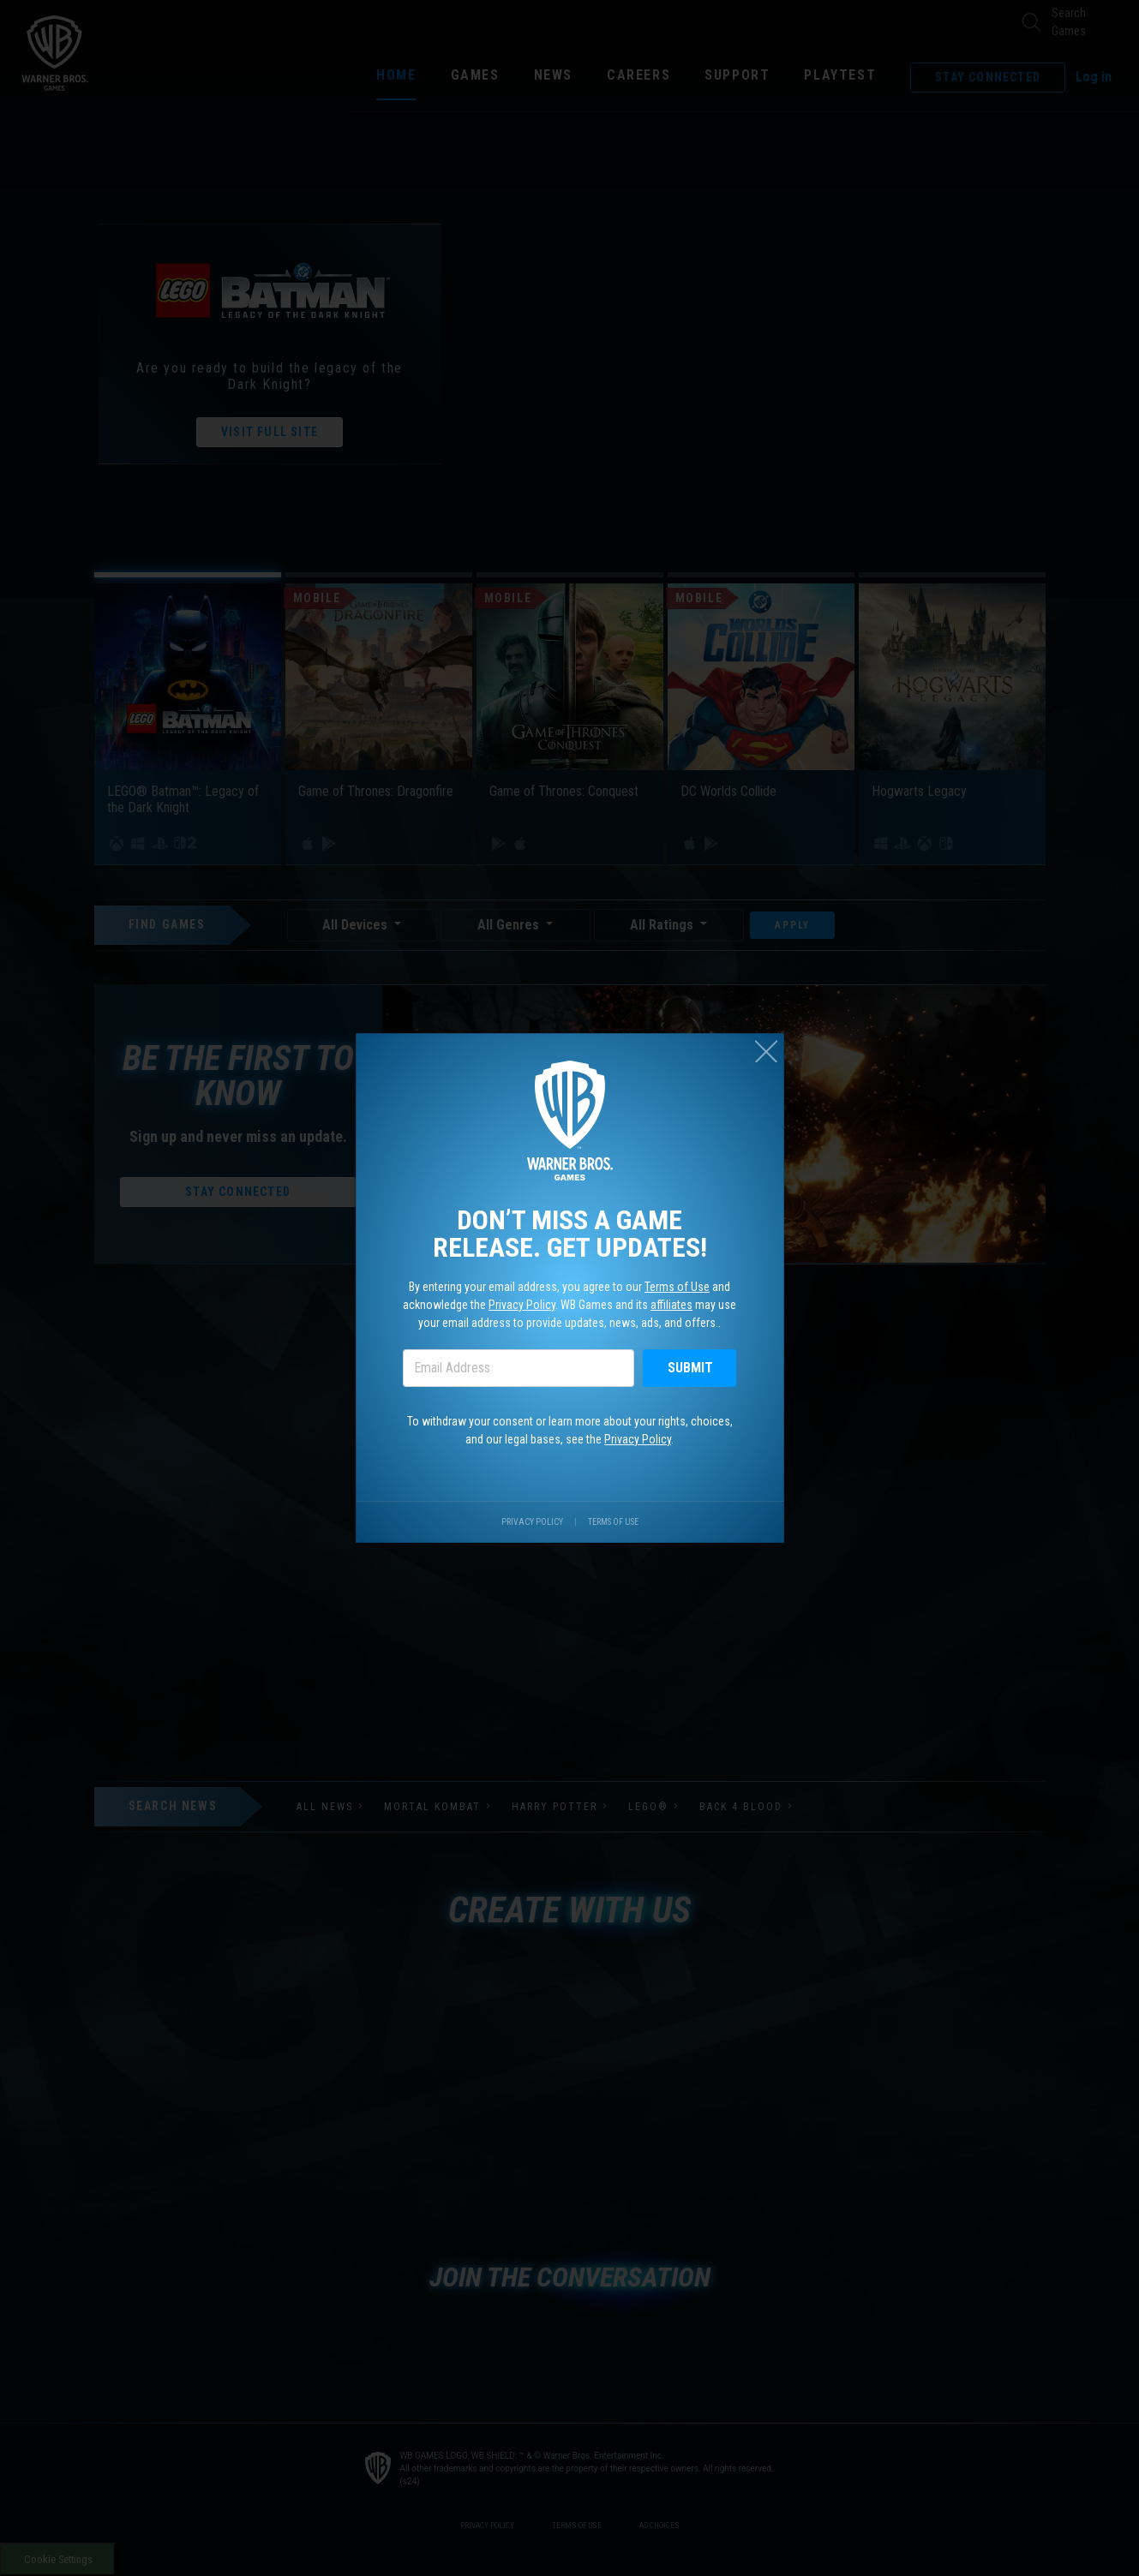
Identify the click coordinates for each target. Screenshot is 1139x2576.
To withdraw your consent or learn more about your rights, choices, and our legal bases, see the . (570, 1430)
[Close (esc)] (766, 1051)
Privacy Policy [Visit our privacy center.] (532, 1522)
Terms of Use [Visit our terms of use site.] (613, 1522)
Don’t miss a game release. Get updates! (570, 1233)
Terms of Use (677, 1287)
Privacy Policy (522, 1305)
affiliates (671, 1305)
